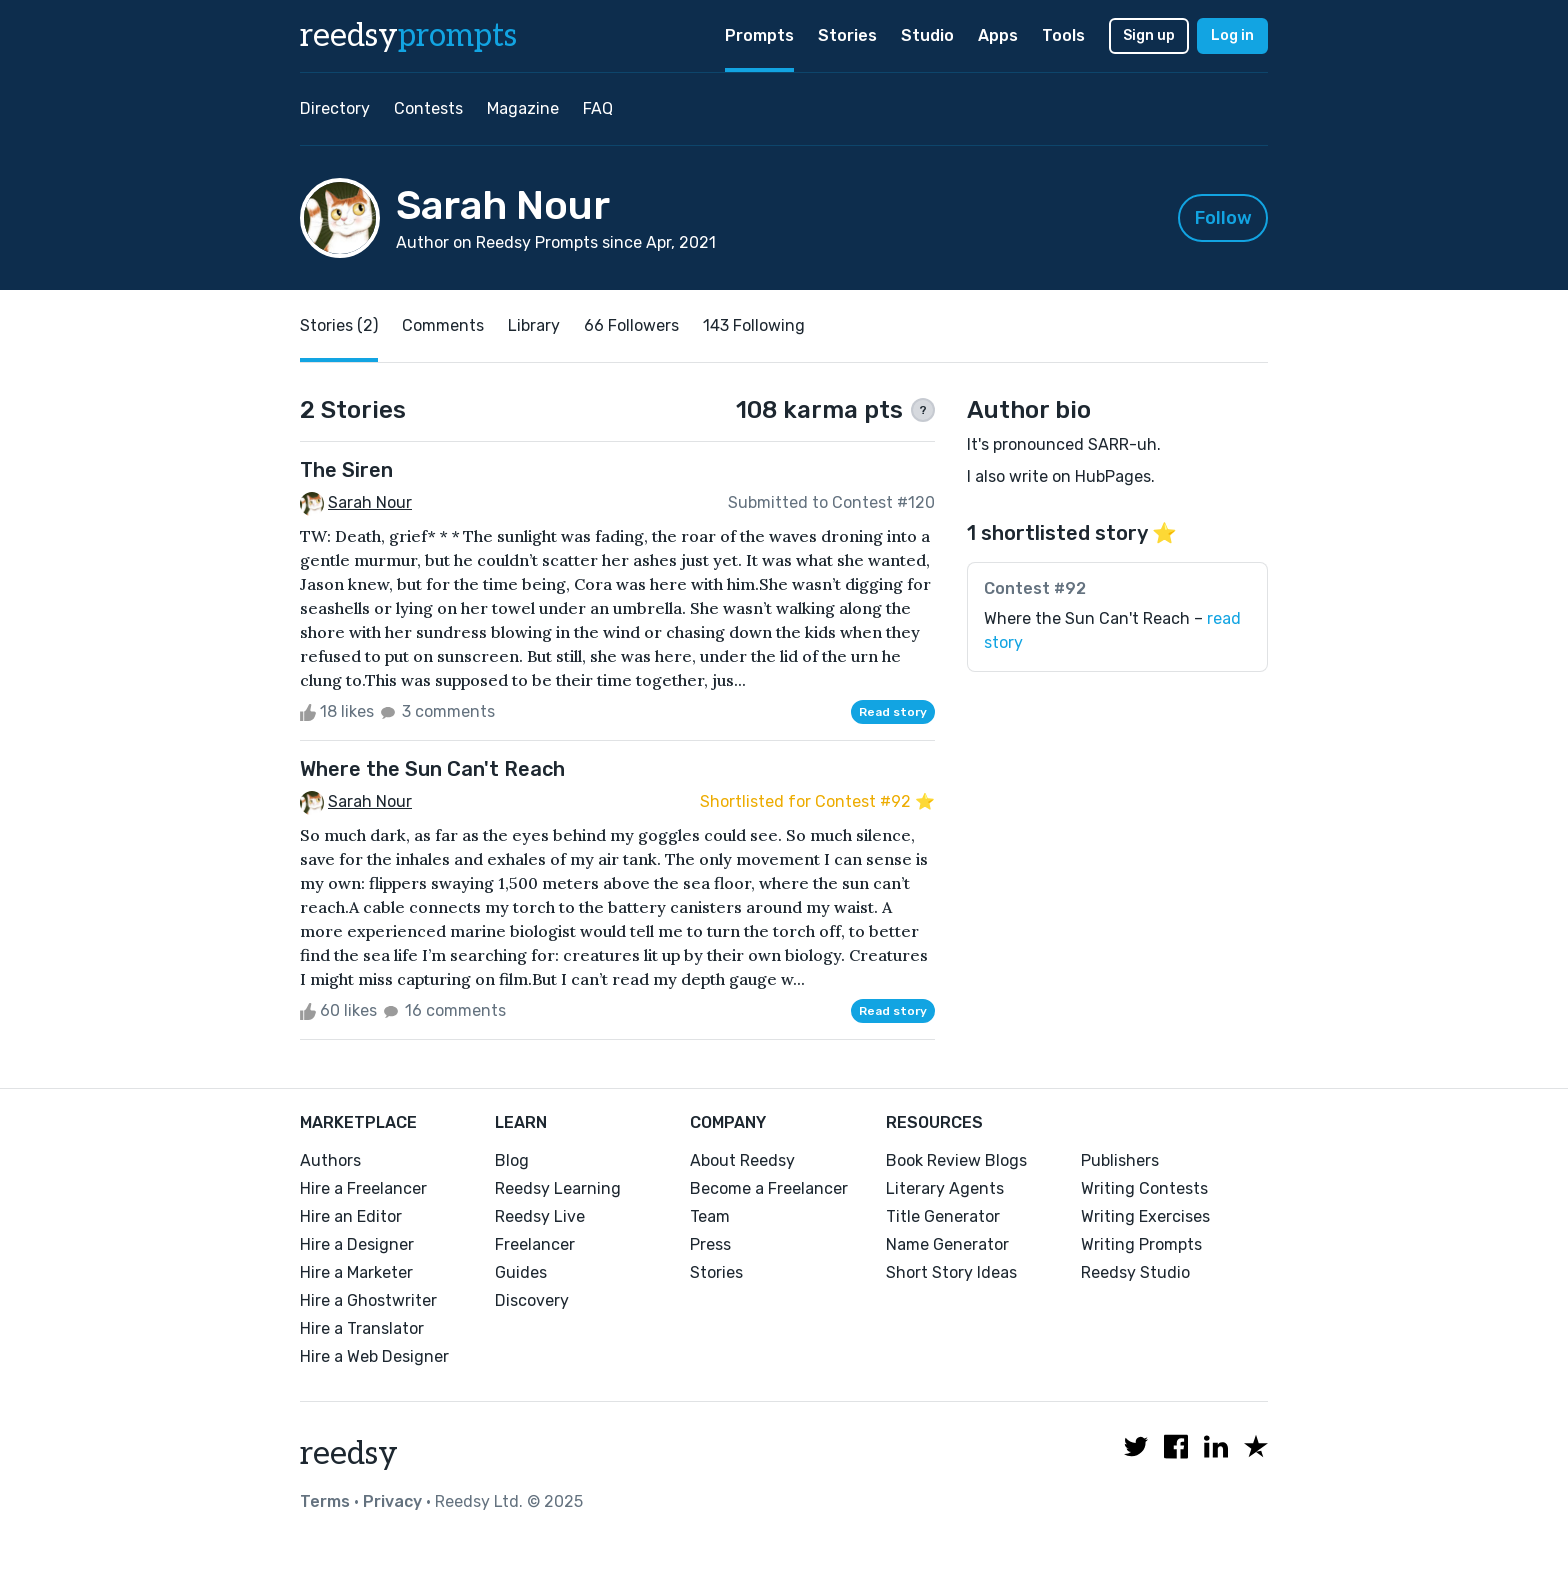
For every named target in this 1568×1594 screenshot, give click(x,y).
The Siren (346, 470)
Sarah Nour (370, 502)
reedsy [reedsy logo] (408, 36)
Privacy (392, 1501)
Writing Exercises (1145, 1216)
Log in (1232, 35)
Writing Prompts (1141, 1244)
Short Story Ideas (951, 1272)
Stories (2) (339, 325)
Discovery (532, 1300)
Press (710, 1244)
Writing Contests (1144, 1188)
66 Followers (631, 325)
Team (710, 1216)
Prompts (759, 35)
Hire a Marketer (356, 1272)
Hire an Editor (351, 1216)
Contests (428, 108)
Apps (998, 35)
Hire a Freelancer (363, 1188)
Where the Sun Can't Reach (432, 769)
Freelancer (535, 1244)
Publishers (1120, 1160)
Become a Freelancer (769, 1188)
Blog (512, 1160)
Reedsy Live (540, 1216)
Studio (927, 35)
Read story (893, 712)
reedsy (349, 1454)
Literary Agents (945, 1188)
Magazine (523, 108)
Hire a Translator (362, 1328)
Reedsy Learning (558, 1188)
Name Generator (947, 1244)
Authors (330, 1160)
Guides (521, 1272)
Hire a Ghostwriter (368, 1300)
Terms (325, 1501)
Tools (1063, 35)
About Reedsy (742, 1160)
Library (534, 325)
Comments (443, 325)
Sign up (1149, 35)
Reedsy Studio (1135, 1272)
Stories (847, 35)
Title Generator (943, 1216)
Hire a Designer (357, 1244)
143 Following (754, 325)
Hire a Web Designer (374, 1356)
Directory (335, 108)
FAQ (598, 108)
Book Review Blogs (956, 1160)
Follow (1223, 218)
